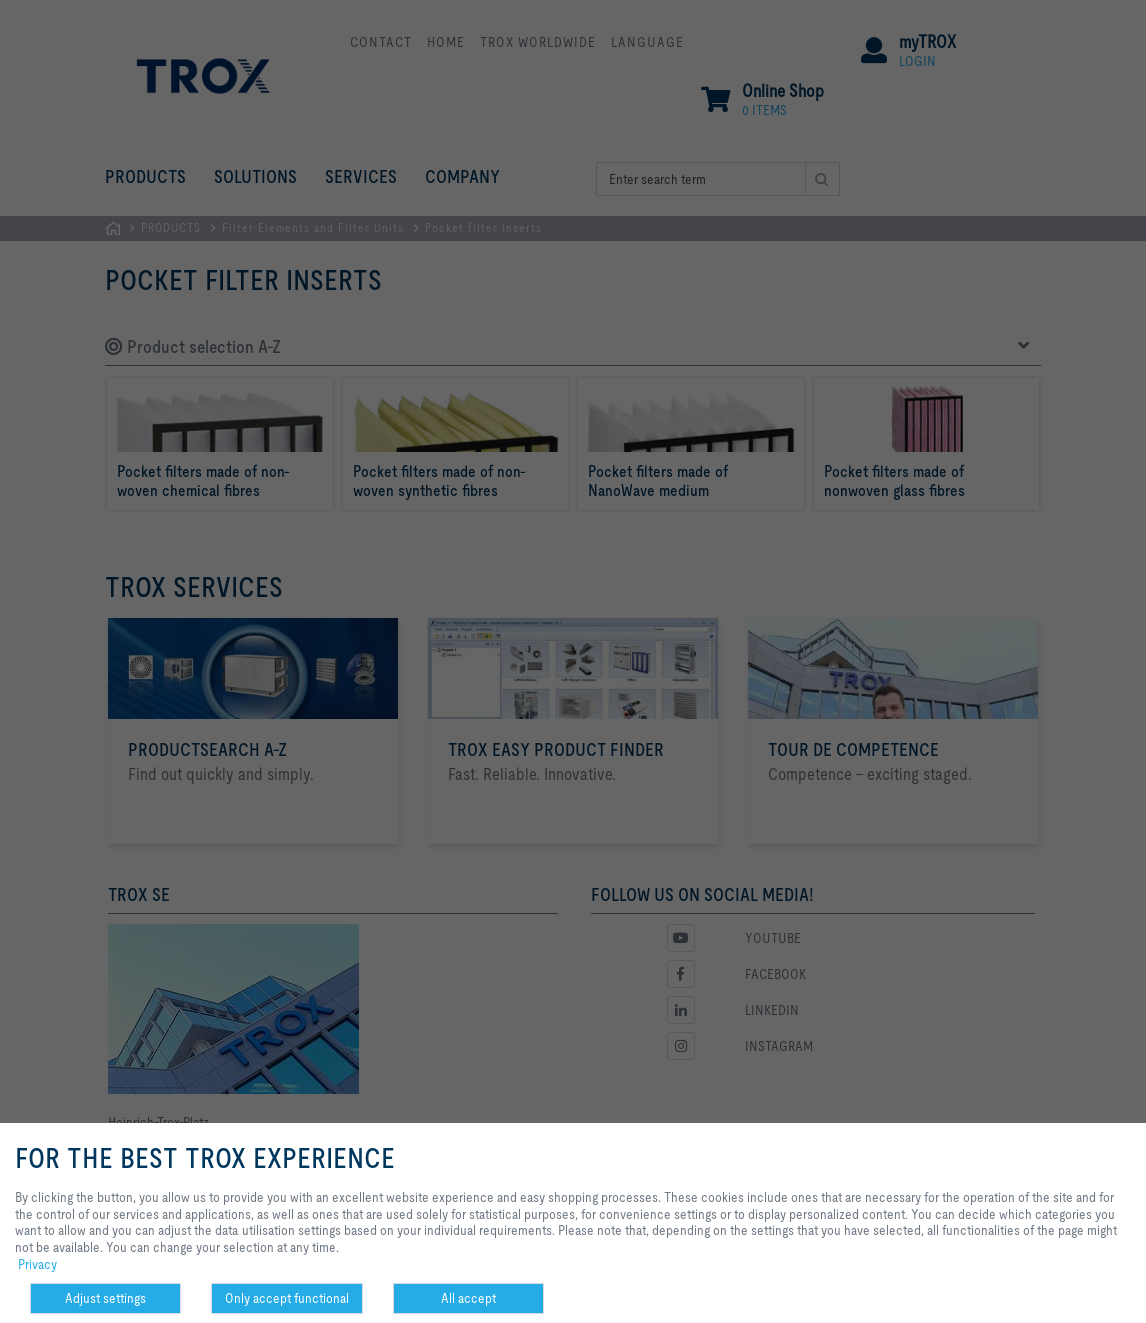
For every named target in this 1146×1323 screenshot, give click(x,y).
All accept (468, 1298)
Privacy (37, 1264)
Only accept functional (287, 1298)
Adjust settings (105, 1298)
